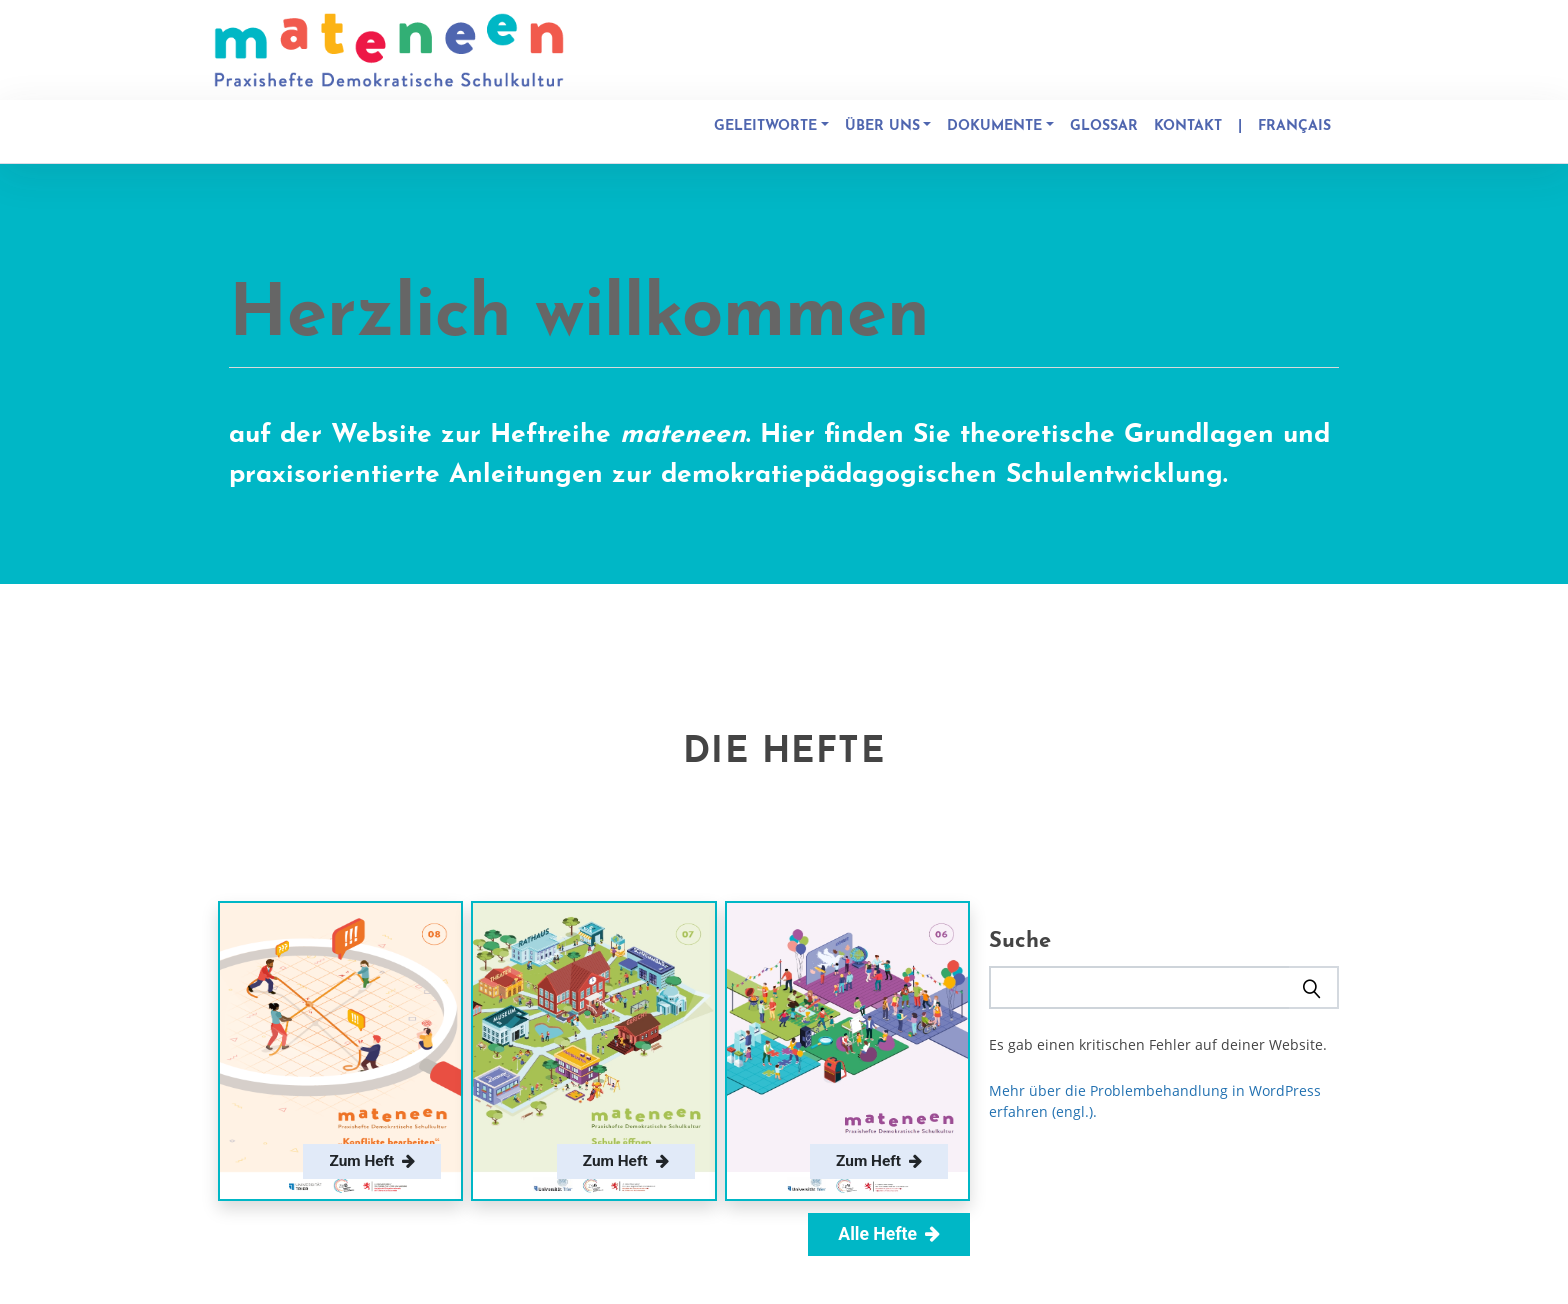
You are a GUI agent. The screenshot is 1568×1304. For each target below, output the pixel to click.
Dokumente (994, 126)
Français (1294, 126)
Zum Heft (372, 1161)
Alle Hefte (889, 1234)
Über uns (882, 126)
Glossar (1104, 126)
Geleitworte (765, 126)
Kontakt (1188, 126)
